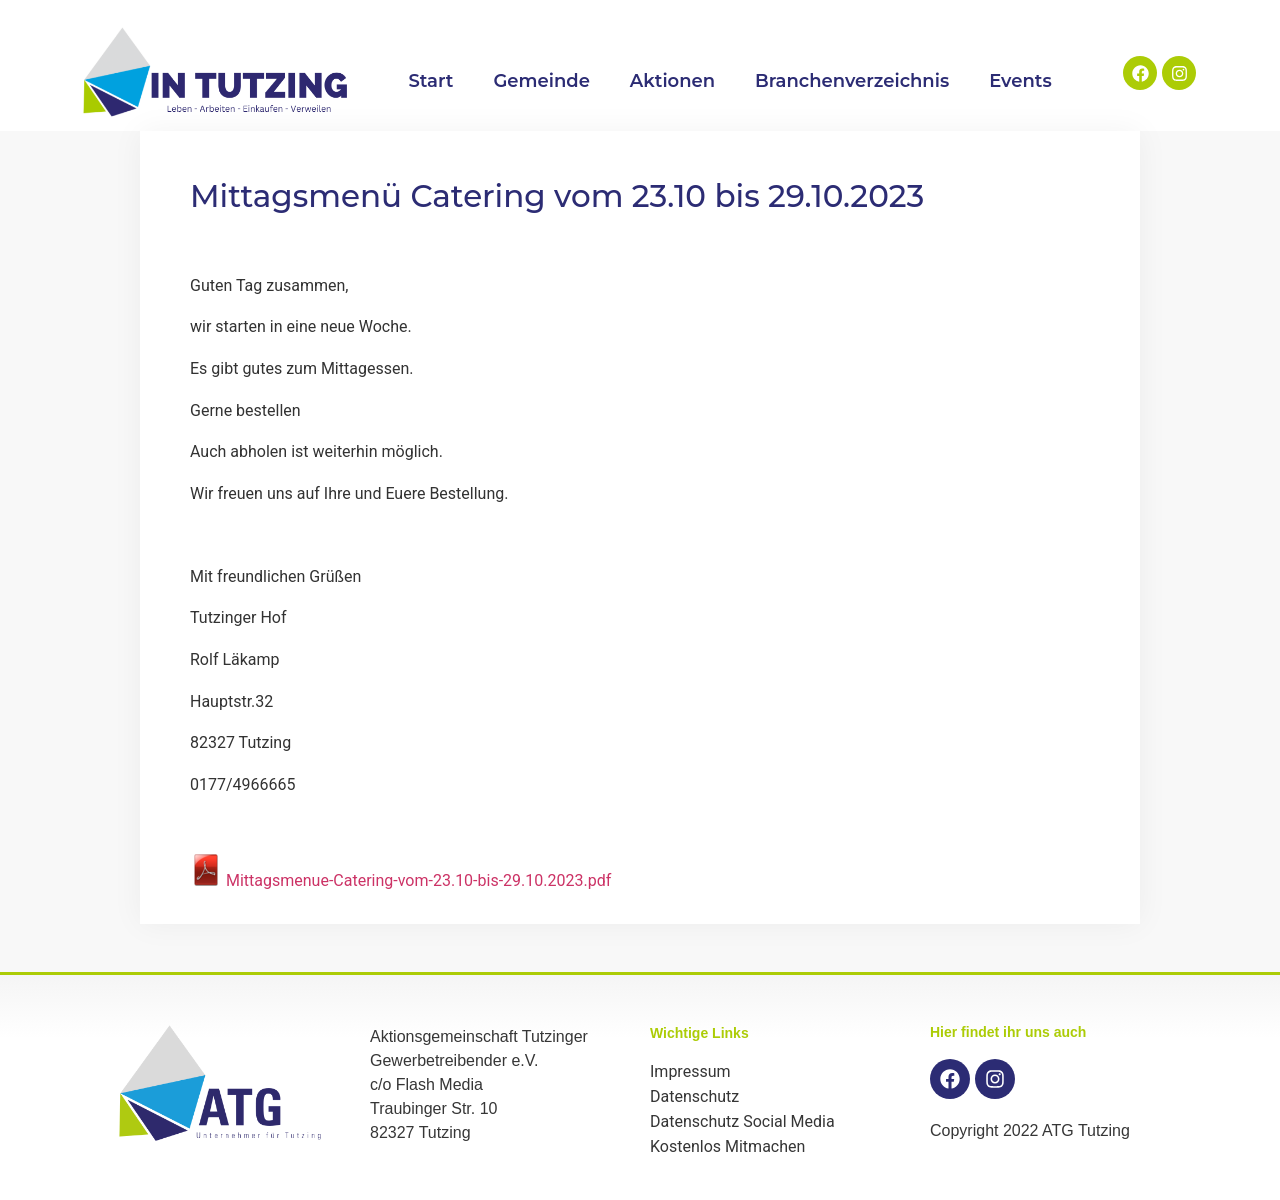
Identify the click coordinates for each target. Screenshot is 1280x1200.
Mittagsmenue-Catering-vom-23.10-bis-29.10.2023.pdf (400, 880)
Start (430, 81)
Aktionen (672, 81)
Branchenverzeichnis (852, 81)
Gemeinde (541, 81)
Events (1020, 81)
